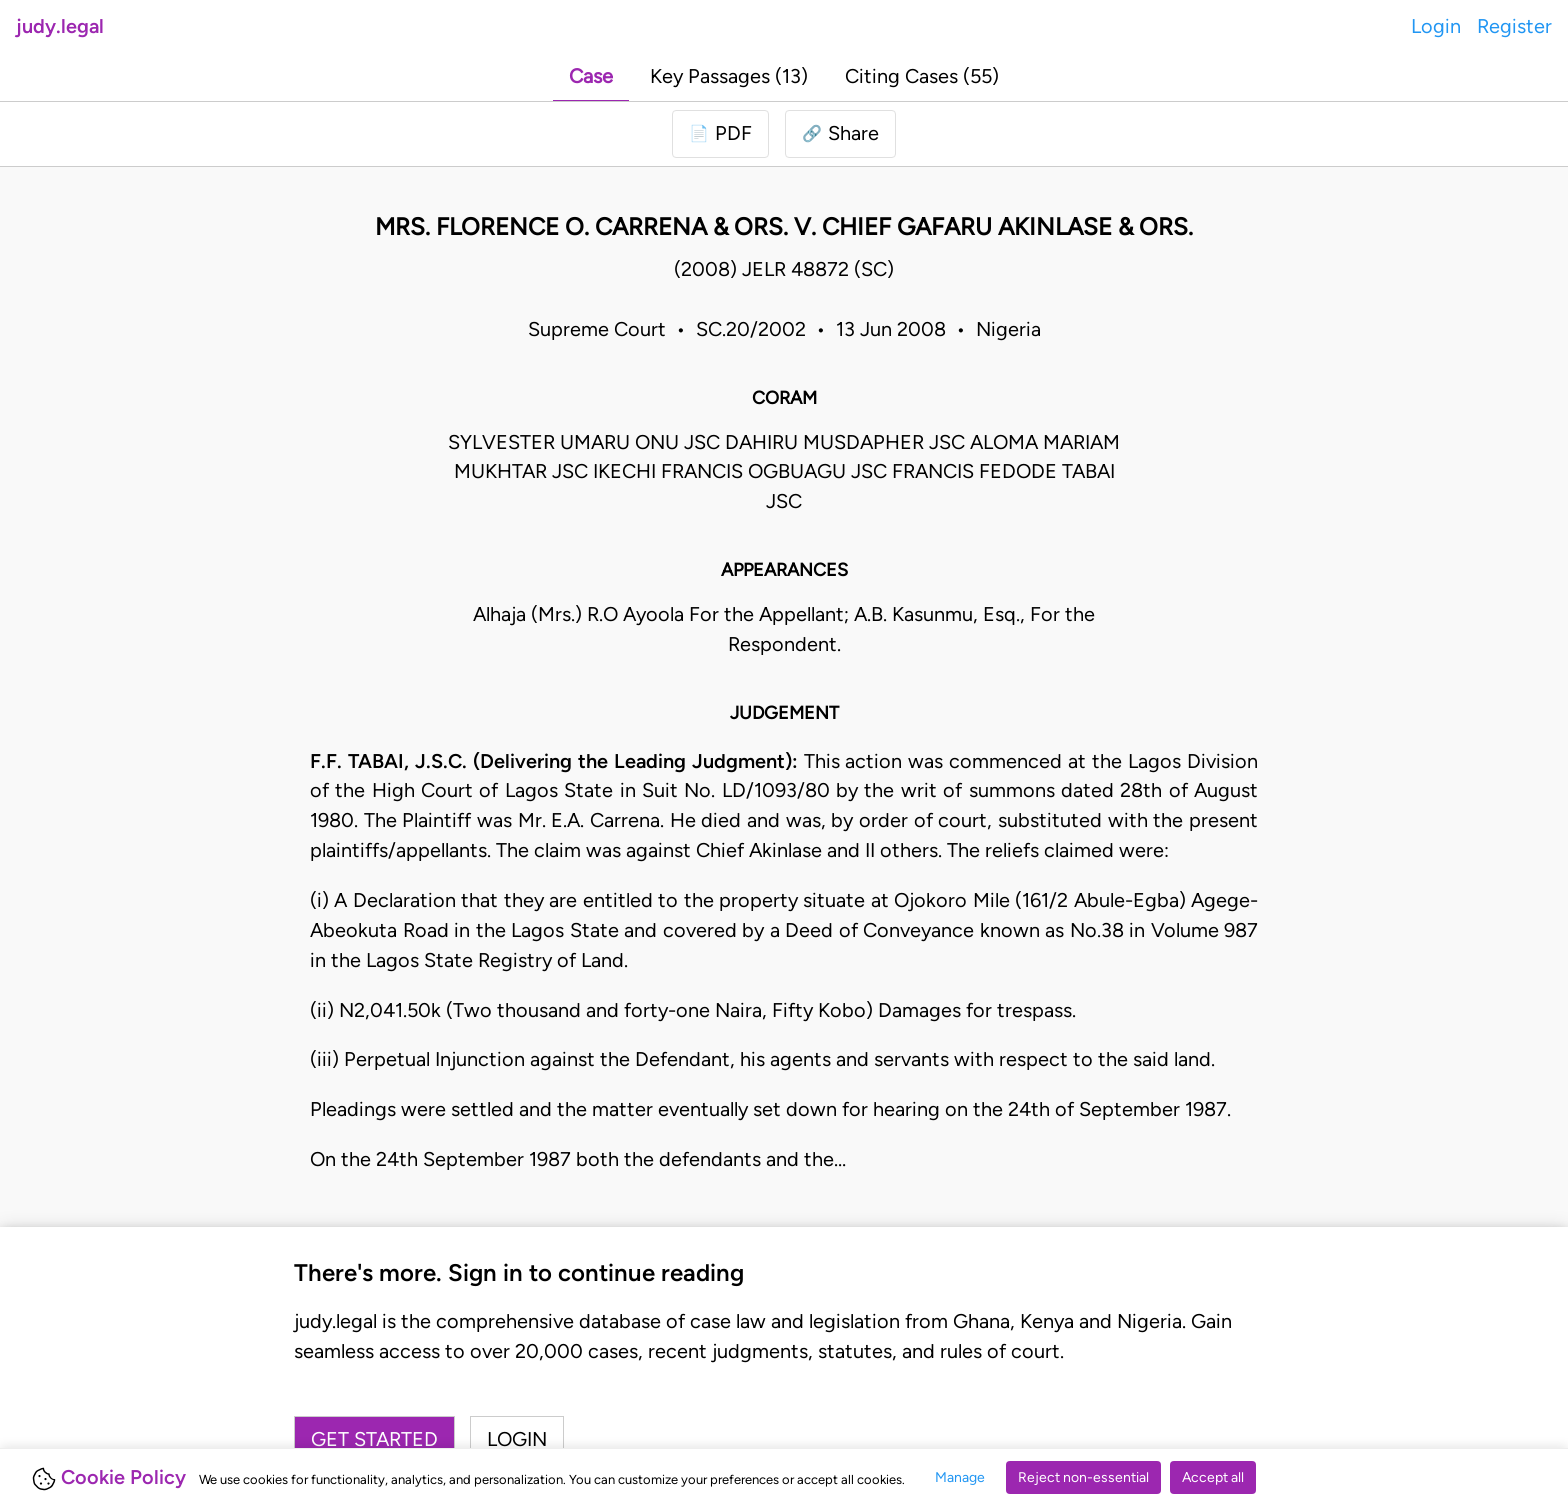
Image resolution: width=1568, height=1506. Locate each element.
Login (1436, 26)
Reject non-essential (1083, 1477)
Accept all (1213, 1477)
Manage (960, 1477)
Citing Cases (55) (922, 76)
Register (1514, 26)
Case (591, 76)
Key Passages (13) (729, 76)
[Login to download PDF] (720, 134)
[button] (840, 134)
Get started (374, 1439)
